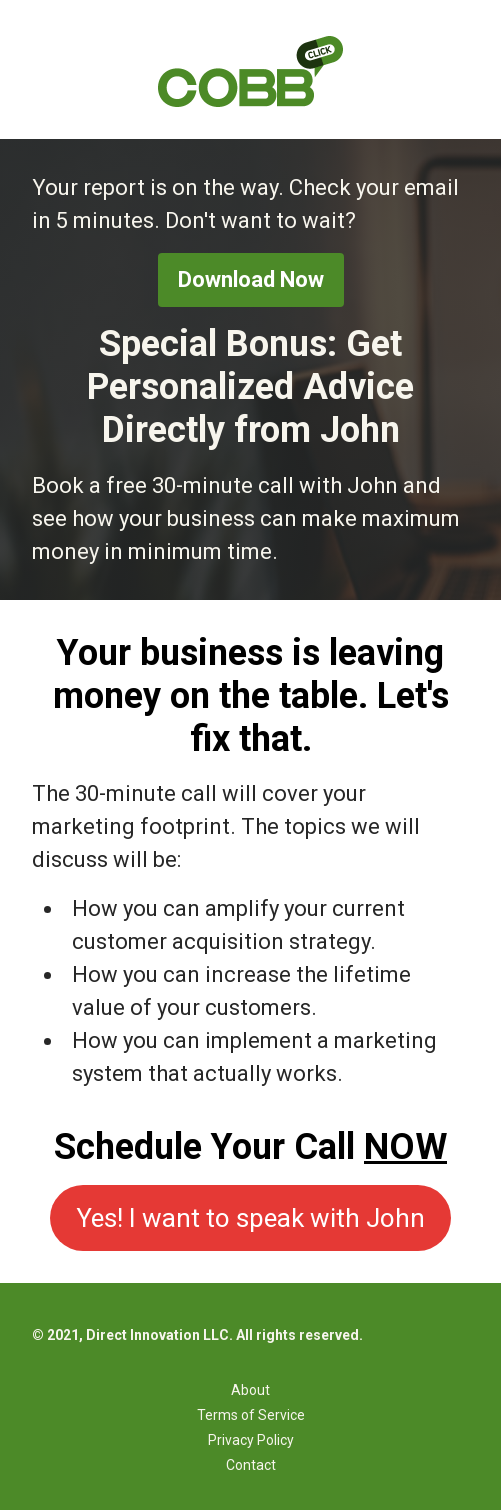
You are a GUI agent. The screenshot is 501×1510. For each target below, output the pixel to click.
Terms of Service (251, 1415)
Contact (251, 1465)
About (250, 1390)
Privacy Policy (251, 1440)
